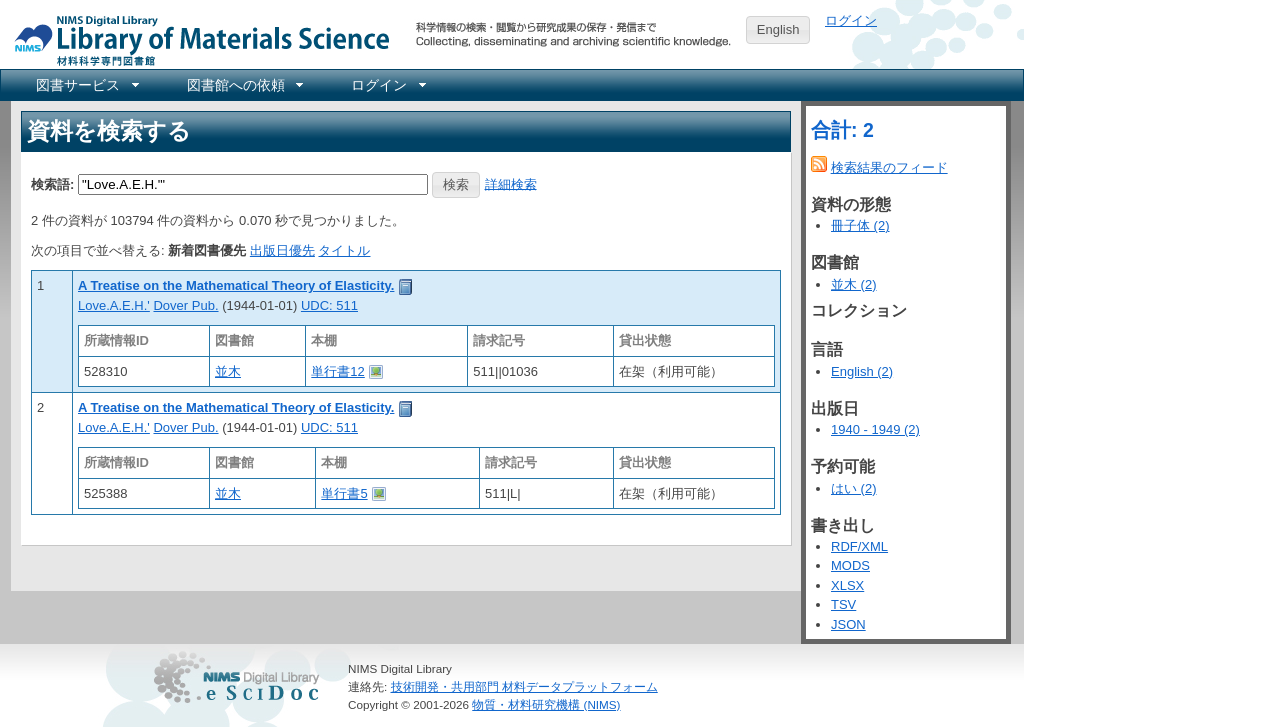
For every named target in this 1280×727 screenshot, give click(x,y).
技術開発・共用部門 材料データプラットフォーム (524, 686)
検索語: (52, 183)
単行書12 (337, 371)
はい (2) (854, 488)
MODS (850, 565)
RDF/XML (859, 546)
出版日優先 (282, 250)
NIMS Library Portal (196, 39)
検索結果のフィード (889, 167)
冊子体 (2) (860, 225)
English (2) (862, 371)
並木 (228, 371)
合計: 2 (842, 130)
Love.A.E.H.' (114, 305)
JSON (848, 624)
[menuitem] (86, 85)
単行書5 (344, 493)
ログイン (851, 20)
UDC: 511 (329, 305)
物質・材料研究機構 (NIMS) (546, 704)
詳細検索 (511, 183)
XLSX (847, 585)
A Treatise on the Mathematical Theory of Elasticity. (236, 285)
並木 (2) (854, 284)
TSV (843, 604)
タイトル (344, 250)
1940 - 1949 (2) (875, 429)
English (778, 29)
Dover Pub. (185, 305)
